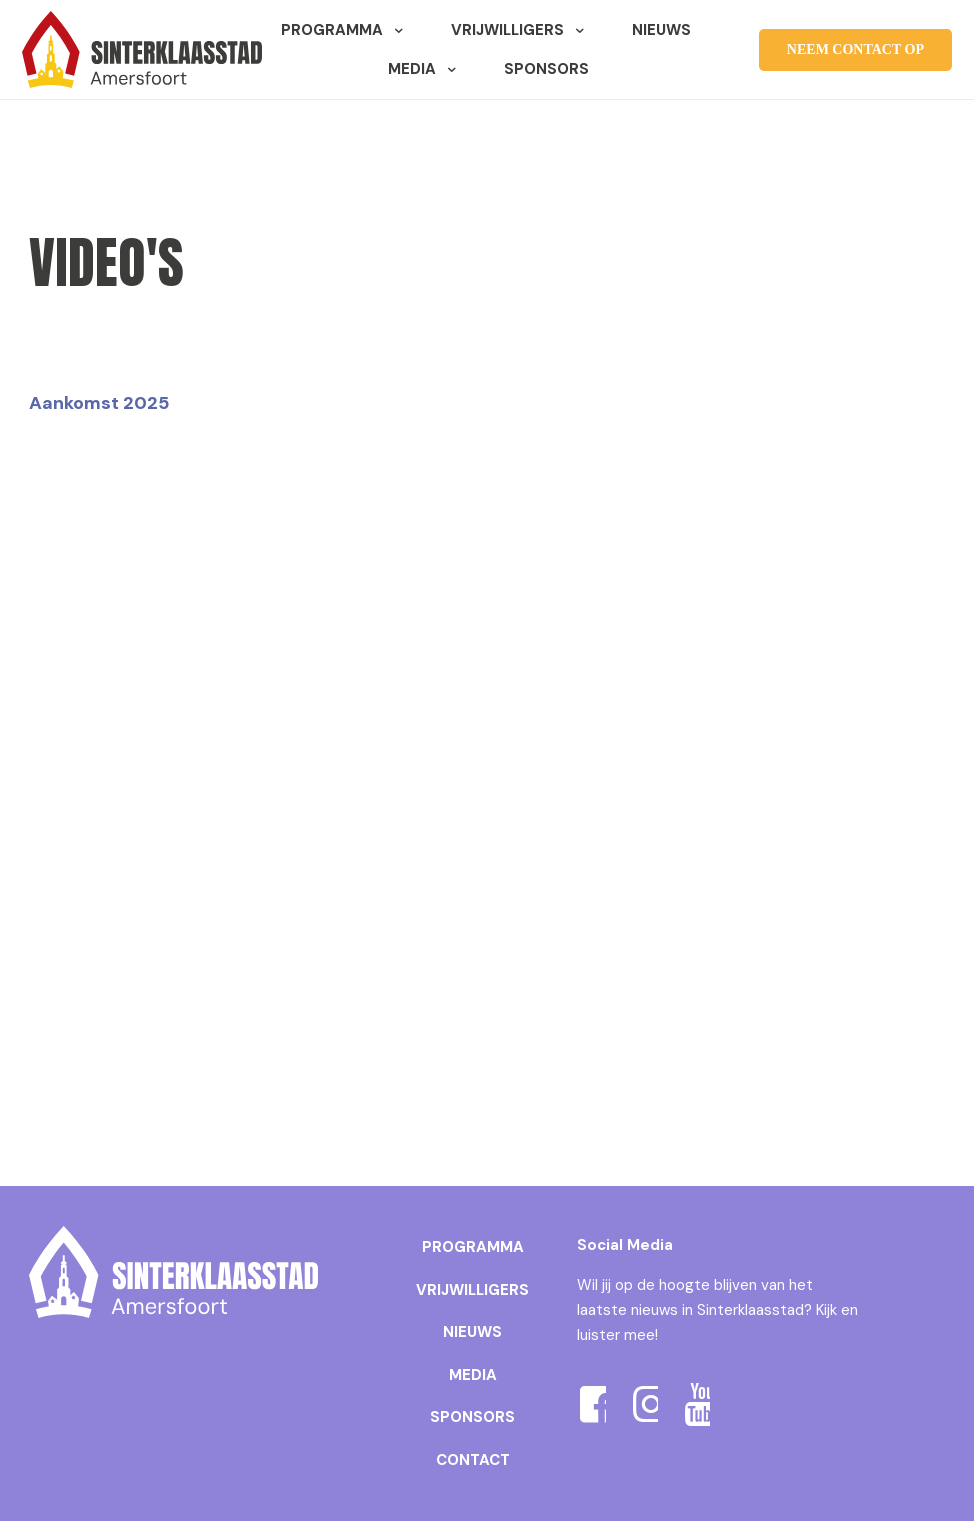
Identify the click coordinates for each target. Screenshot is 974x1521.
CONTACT (473, 1460)
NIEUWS (472, 1332)
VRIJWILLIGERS (472, 1290)
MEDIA (473, 1375)
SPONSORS (472, 1417)
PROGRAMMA (473, 1247)
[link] (173, 1272)
